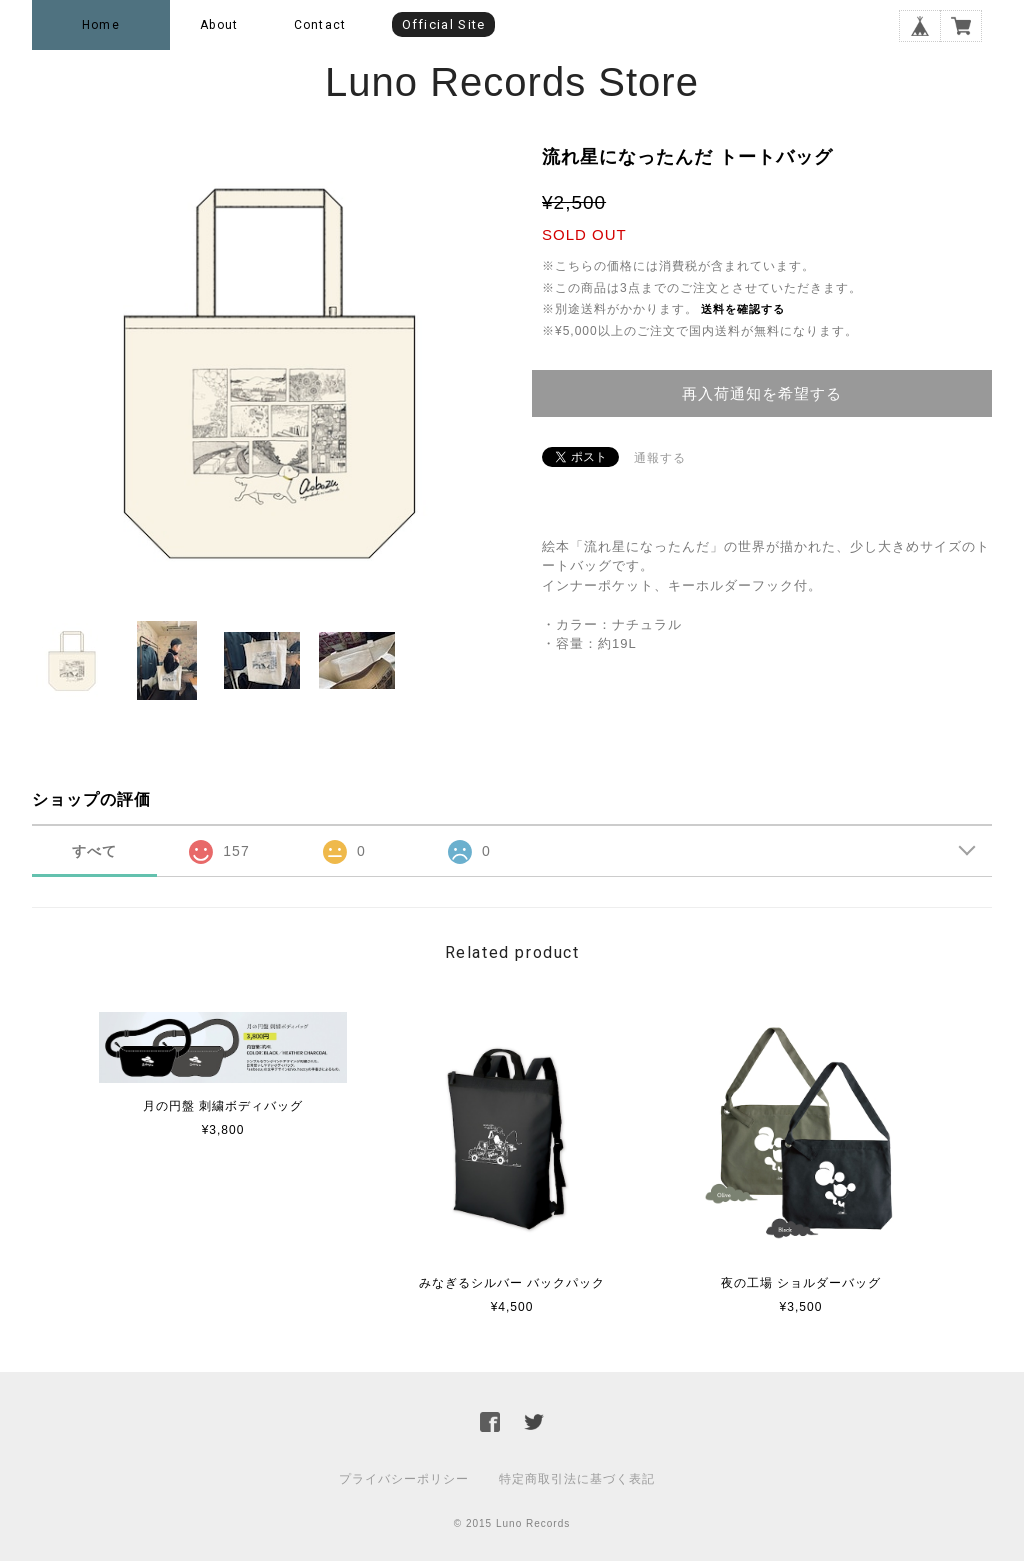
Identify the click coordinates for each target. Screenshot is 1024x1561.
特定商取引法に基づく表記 (577, 1479)
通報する (660, 458)
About (219, 25)
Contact (320, 25)
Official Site (444, 24)
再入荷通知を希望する (762, 393)
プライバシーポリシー (404, 1479)
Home (101, 25)
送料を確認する (743, 309)
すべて (94, 851)
